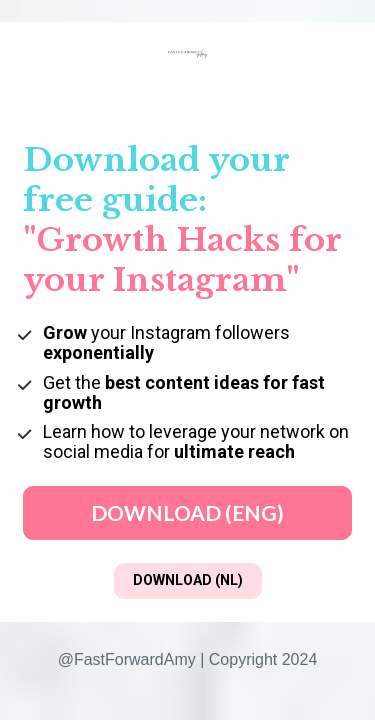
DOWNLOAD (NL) (188, 580)
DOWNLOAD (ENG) (187, 512)
